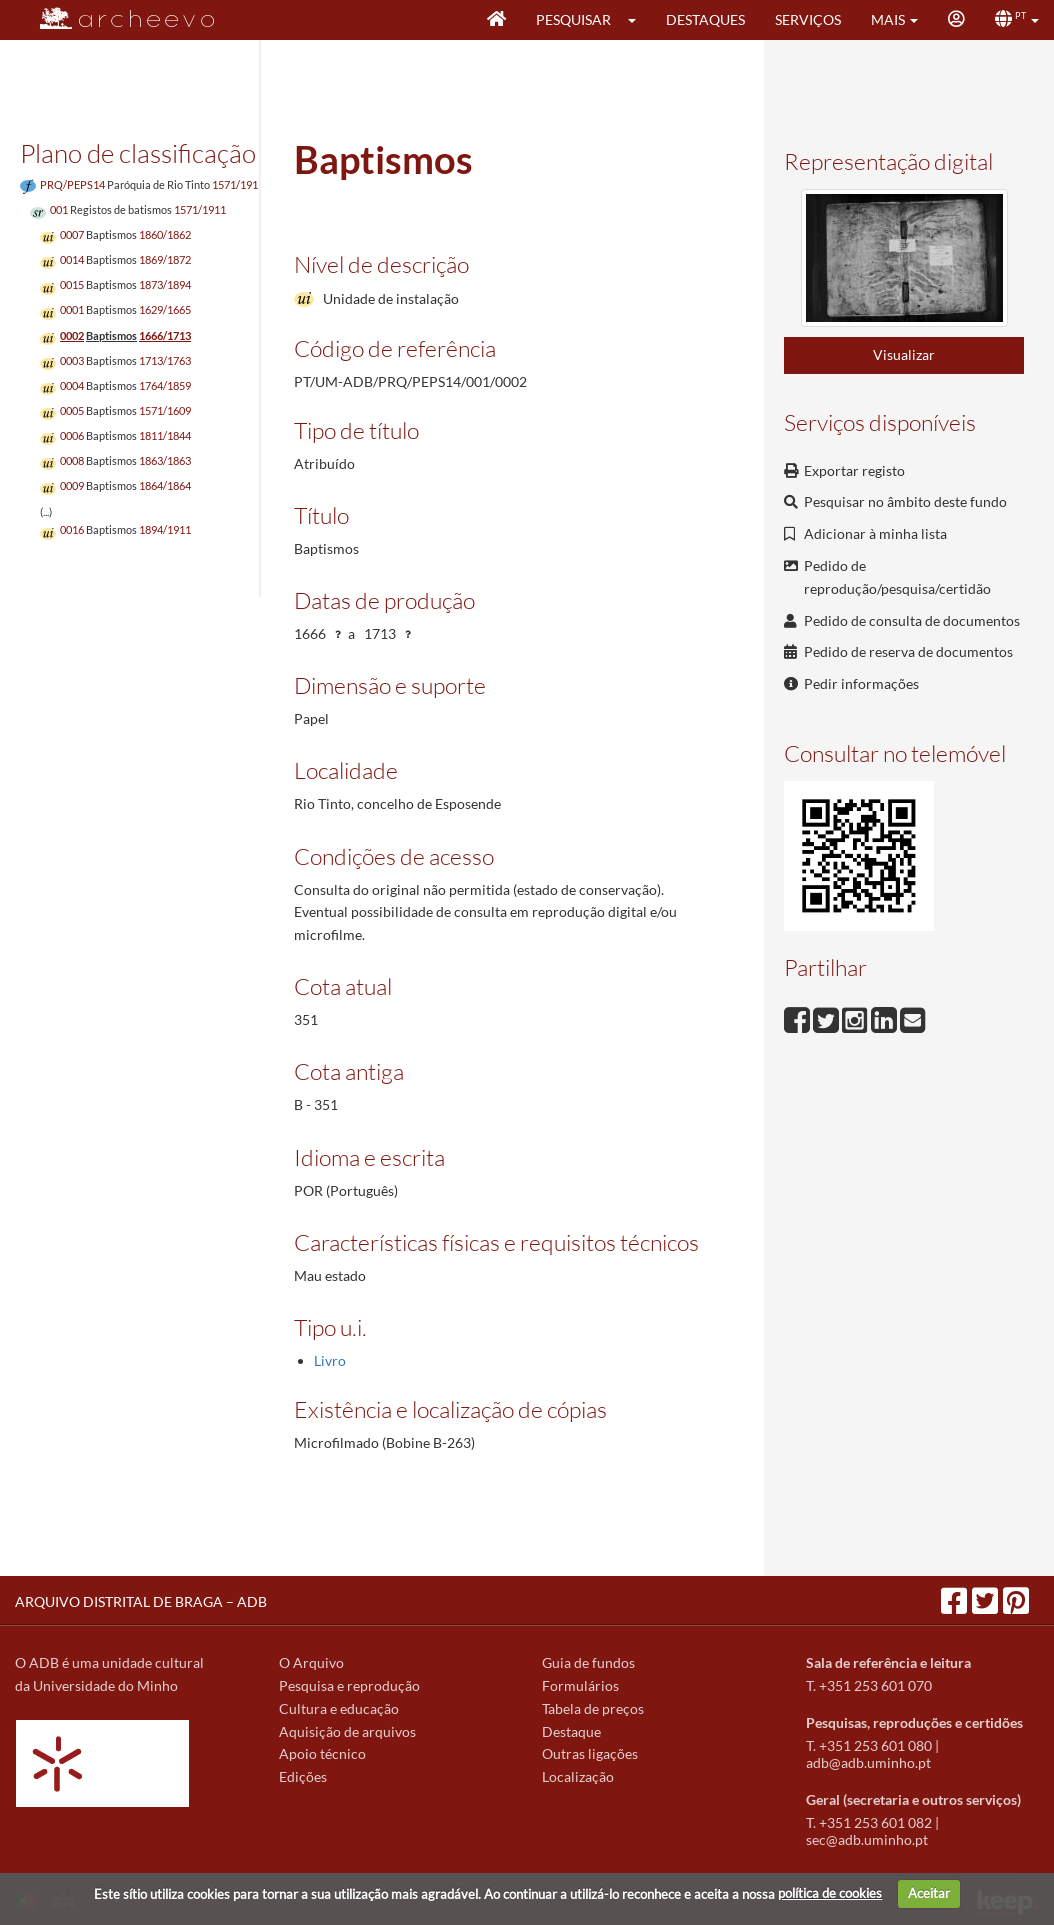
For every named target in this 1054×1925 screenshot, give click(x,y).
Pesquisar (573, 19)
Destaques (705, 19)
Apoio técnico (322, 1753)
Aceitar (929, 1893)
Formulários (580, 1685)
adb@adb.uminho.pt (868, 1762)
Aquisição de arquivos (347, 1731)
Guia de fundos (588, 1662)
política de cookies (830, 1893)
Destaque (571, 1731)
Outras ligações (590, 1753)
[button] (638, 20)
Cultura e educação (339, 1708)
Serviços (808, 19)
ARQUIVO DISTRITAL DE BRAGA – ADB (141, 1601)
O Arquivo (311, 1662)
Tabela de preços (593, 1708)
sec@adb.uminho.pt (867, 1839)
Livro (330, 1360)
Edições (303, 1776)
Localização (578, 1776)
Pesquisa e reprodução (349, 1685)
